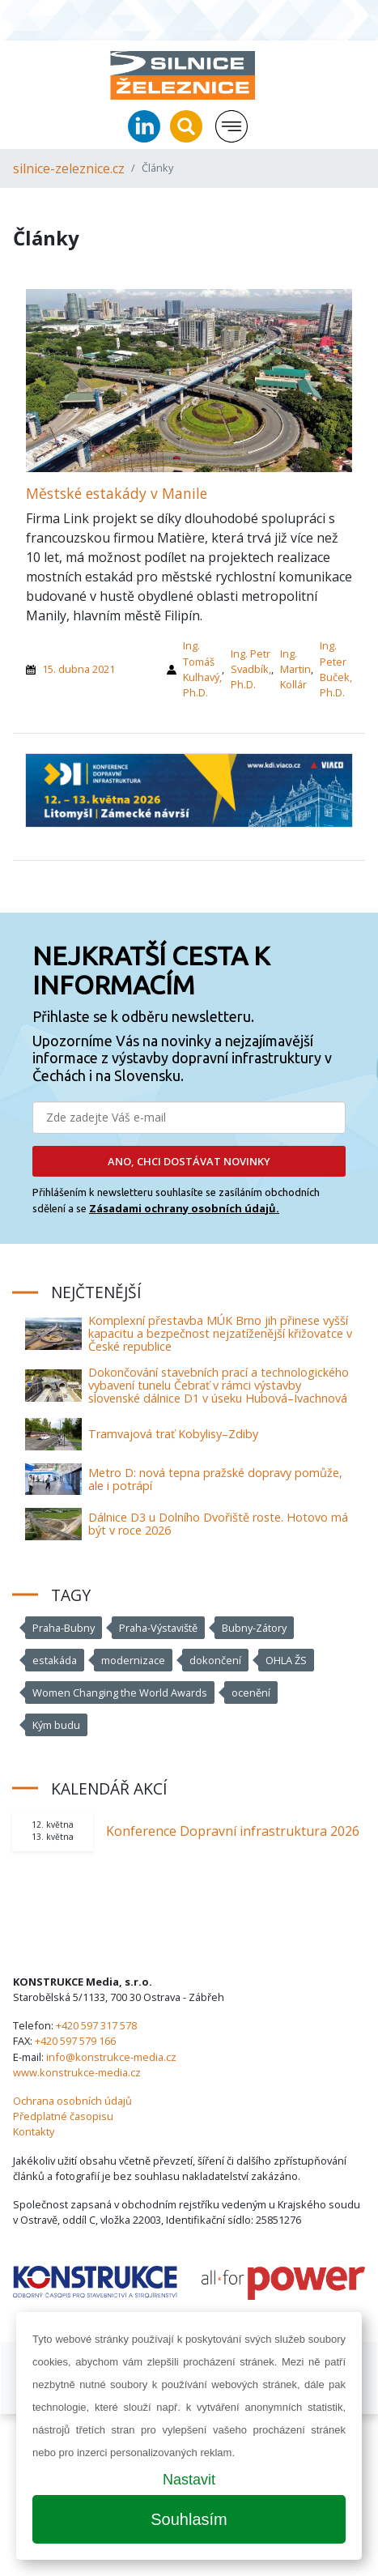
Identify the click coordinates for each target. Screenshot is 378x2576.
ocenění (250, 1692)
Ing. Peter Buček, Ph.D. (336, 669)
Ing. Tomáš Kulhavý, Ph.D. (202, 669)
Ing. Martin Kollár (295, 669)
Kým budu (56, 1725)
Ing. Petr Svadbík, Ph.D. (251, 669)
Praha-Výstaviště (158, 1627)
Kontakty (33, 2131)
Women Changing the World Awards (119, 1692)
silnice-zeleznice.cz (69, 168)
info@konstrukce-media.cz (111, 2057)
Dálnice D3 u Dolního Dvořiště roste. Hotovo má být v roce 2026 (218, 1523)
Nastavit (189, 2480)
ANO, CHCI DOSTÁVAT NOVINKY (189, 1161)
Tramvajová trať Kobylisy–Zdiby (173, 1433)
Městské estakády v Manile (116, 493)
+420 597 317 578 (96, 2025)
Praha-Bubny (63, 1627)
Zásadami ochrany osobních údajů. (184, 1208)
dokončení (215, 1660)
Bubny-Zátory (254, 1627)
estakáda (54, 1660)
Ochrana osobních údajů (72, 2100)
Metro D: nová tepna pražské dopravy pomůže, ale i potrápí (215, 1479)
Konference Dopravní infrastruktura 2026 (232, 1831)
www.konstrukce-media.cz (77, 2072)
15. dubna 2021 (78, 669)
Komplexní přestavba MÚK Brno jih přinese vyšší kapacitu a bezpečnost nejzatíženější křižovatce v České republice (220, 1333)
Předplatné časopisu (63, 2116)
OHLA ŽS (286, 1660)
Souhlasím (189, 2519)
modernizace (133, 1660)
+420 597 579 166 (75, 2040)
